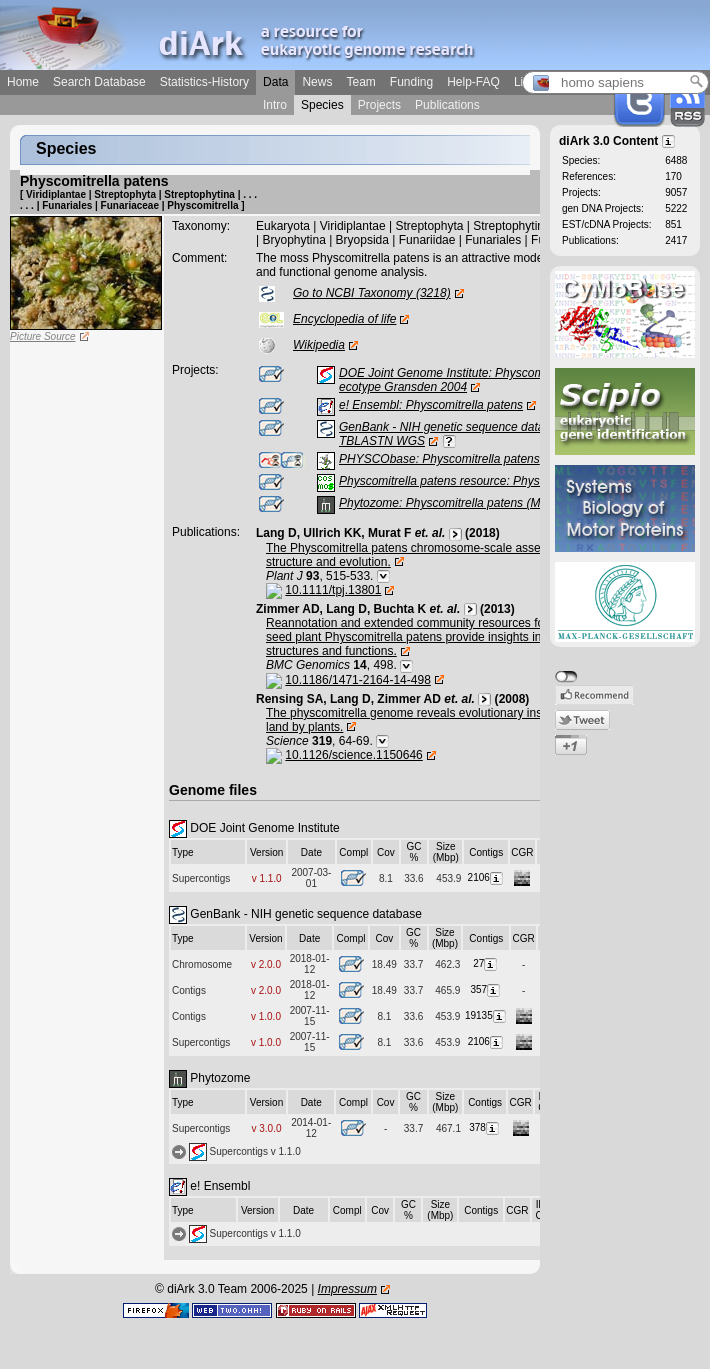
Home (23, 82)
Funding (411, 82)
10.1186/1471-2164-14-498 (357, 680)
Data (275, 82)
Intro (275, 105)
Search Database (99, 82)
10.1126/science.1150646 (353, 755)
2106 (486, 877)
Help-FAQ (473, 82)
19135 (486, 1015)
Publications (447, 105)
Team (360, 82)
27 (486, 963)
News (317, 82)
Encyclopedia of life (344, 319)
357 (486, 989)
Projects (379, 105)
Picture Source (43, 336)
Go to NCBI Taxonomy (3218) (372, 293)
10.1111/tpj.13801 (333, 590)
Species (322, 105)
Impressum (347, 1289)
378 (485, 1127)
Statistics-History (204, 82)
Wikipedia (319, 345)
